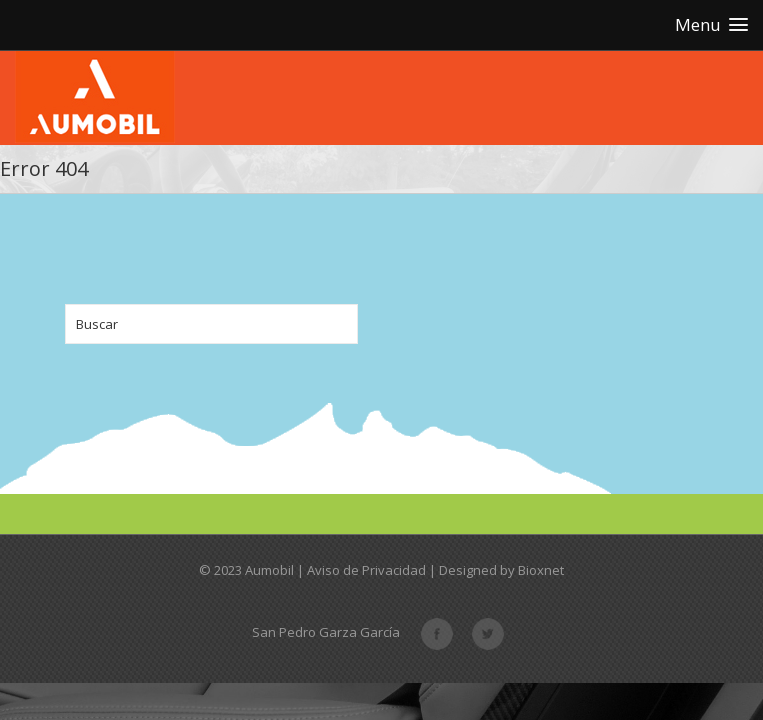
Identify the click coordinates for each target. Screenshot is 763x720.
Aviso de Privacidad (366, 570)
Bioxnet (541, 570)
